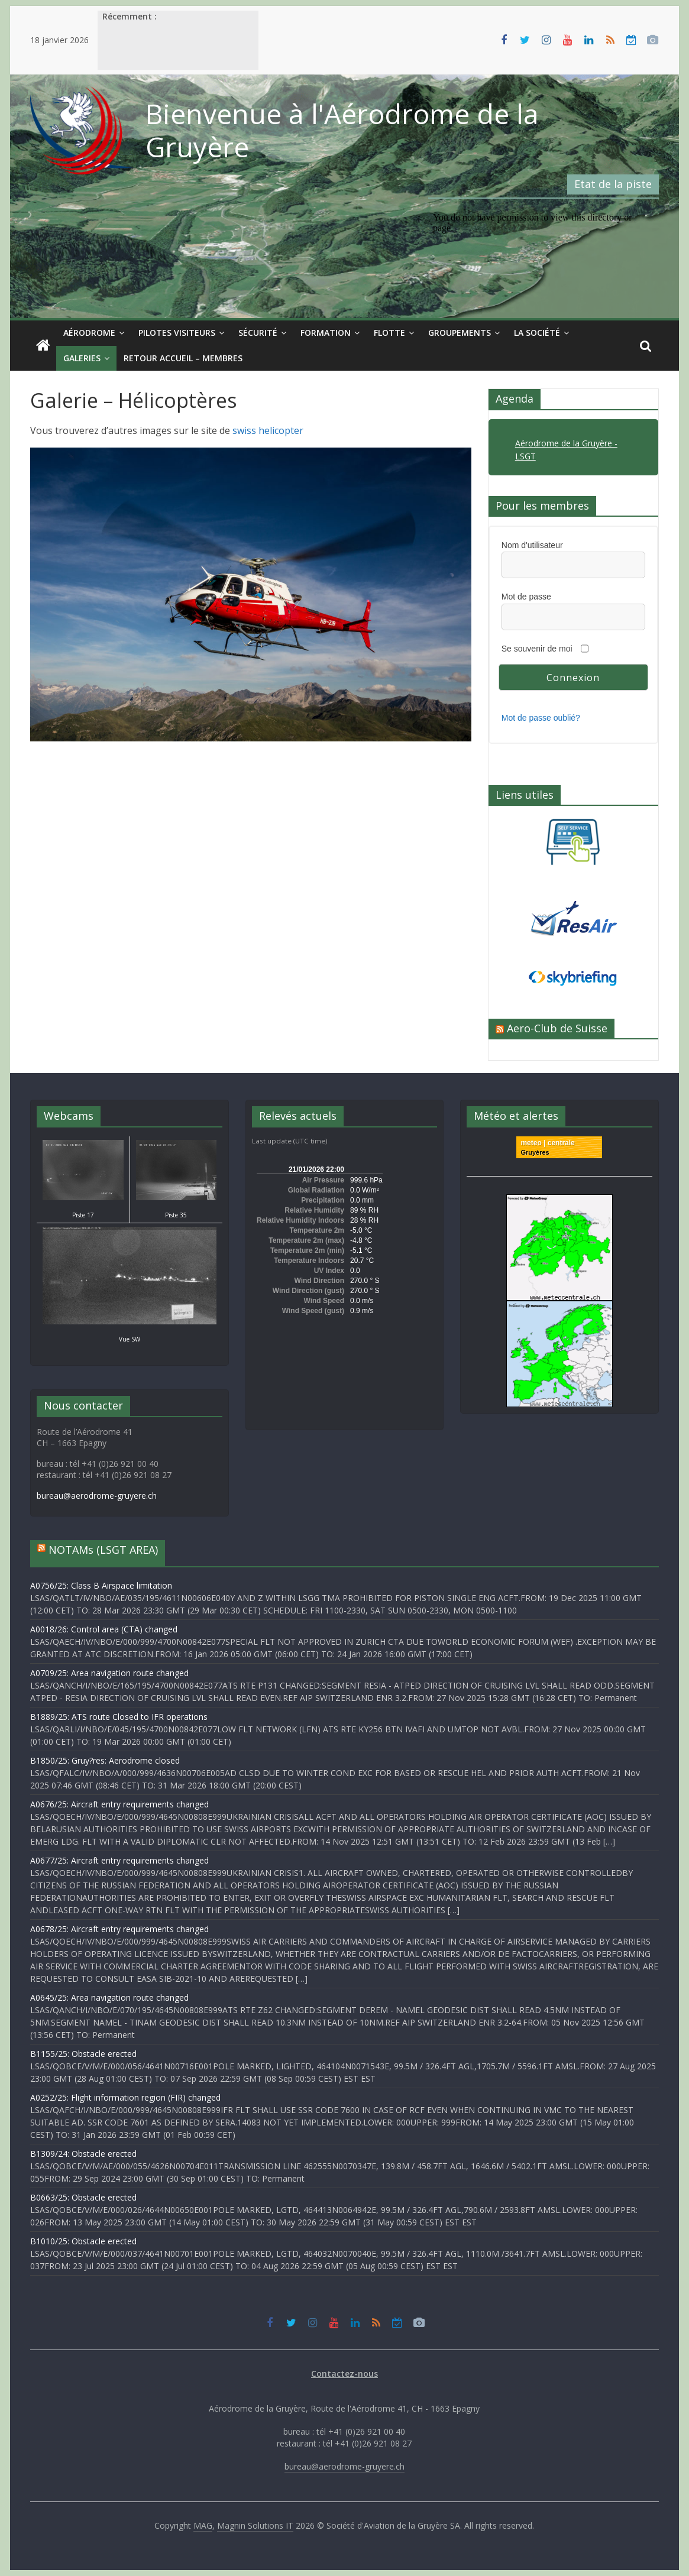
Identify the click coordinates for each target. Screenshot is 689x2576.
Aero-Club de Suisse (557, 1028)
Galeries (82, 358)
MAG (202, 2525)
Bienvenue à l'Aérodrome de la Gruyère (342, 129)
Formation (325, 332)
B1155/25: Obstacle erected (83, 2053)
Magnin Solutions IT (255, 2525)
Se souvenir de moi (537, 648)
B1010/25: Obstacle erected (83, 2241)
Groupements (459, 332)
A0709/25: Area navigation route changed (109, 1673)
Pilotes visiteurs (176, 332)
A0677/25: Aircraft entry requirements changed (119, 1860)
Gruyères (534, 1152)
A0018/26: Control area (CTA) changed (103, 1629)
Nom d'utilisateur (532, 545)
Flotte (389, 332)
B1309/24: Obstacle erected (83, 2153)
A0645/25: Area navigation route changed (109, 1997)
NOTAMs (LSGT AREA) (103, 1550)
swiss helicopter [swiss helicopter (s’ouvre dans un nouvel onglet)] (267, 430)
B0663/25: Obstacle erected (83, 2197)
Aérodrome (89, 332)
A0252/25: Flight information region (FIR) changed (125, 2097)
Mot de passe (526, 596)
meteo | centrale (547, 1143)
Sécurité (257, 332)
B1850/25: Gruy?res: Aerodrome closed (105, 1760)
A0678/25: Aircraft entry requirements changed (119, 1929)
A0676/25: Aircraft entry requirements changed (119, 1804)
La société (537, 332)
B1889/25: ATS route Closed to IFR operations (119, 1716)
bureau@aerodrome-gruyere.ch (97, 1495)
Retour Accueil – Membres (183, 358)
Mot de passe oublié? (541, 717)
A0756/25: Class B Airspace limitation (101, 1585)
